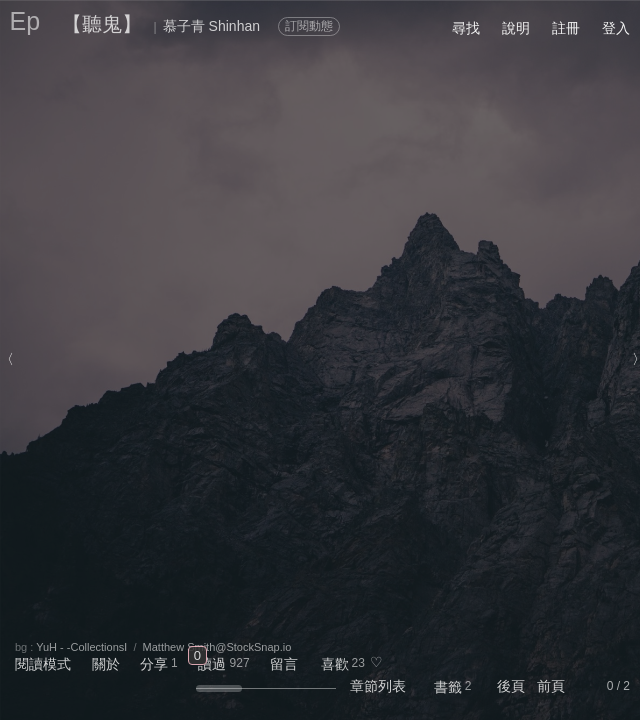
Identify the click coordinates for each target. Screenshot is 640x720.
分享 (154, 664)
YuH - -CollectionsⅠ (81, 647)
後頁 (511, 686)
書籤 (448, 687)
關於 (106, 664)
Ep (25, 21)
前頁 (551, 686)
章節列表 (378, 686)
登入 (616, 28)
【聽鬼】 (102, 24)
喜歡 (335, 664)
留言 (284, 664)
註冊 (566, 28)
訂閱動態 (309, 26)
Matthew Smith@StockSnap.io (217, 647)
